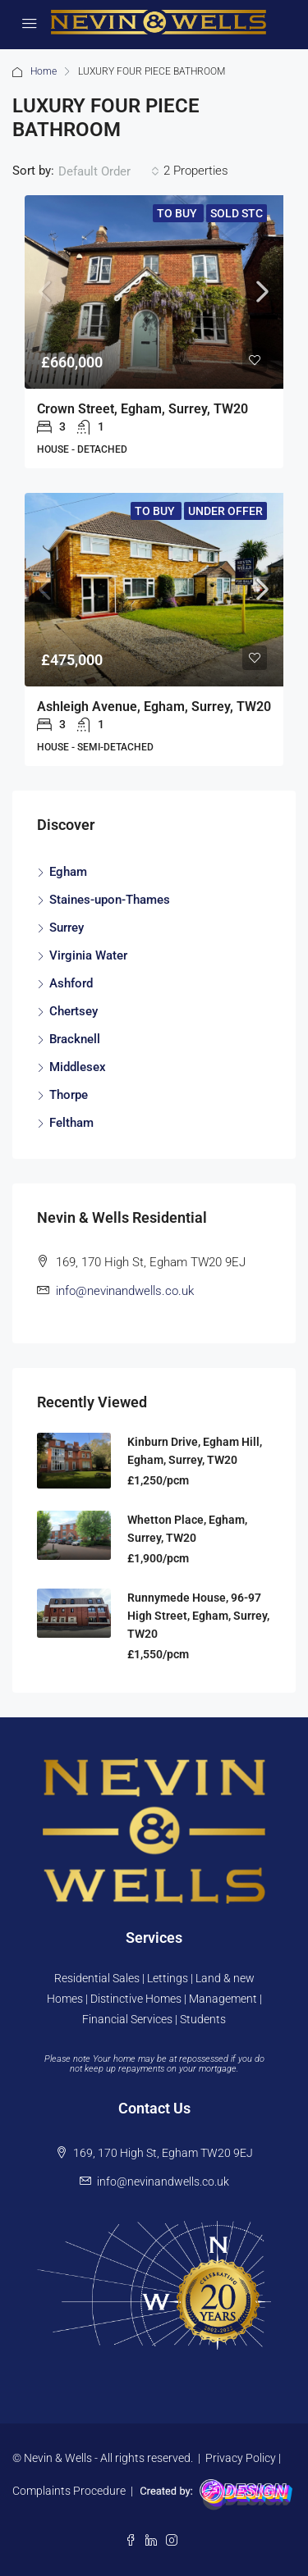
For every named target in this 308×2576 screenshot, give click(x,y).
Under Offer (225, 510)
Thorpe (68, 1094)
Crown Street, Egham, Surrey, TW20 (142, 409)
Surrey (66, 927)
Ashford (71, 983)
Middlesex (77, 1067)
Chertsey (73, 1011)
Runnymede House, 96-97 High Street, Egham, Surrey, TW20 (198, 1615)
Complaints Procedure (69, 2490)
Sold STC (236, 213)
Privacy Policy (240, 2457)
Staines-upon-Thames (109, 899)
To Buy (178, 213)
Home (43, 71)
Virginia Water (88, 955)
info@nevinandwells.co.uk (125, 1290)
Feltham (71, 1122)
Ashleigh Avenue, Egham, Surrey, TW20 (154, 706)
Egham (68, 871)
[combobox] (109, 171)
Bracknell (74, 1039)
